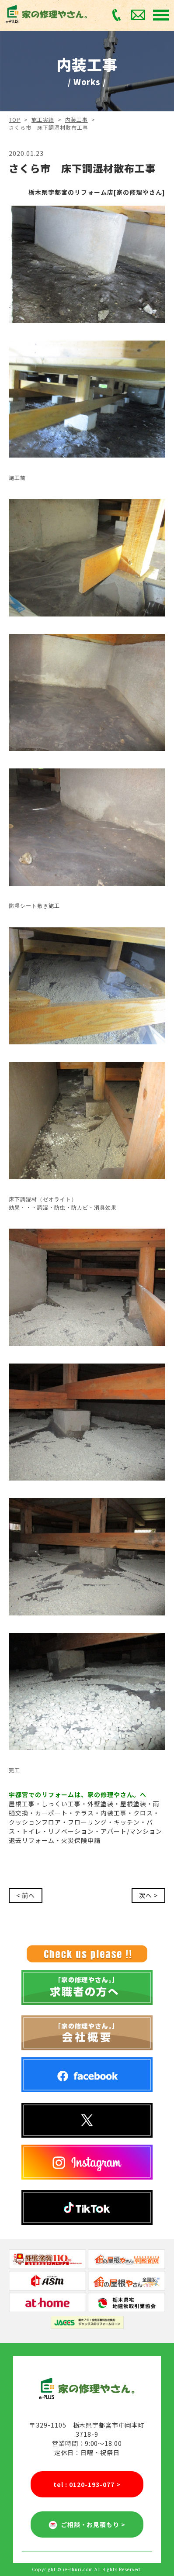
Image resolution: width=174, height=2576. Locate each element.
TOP (15, 119)
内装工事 (76, 119)
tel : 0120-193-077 (87, 2484)
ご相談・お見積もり (87, 2524)
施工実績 (42, 119)
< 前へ (25, 1895)
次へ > (148, 1895)
